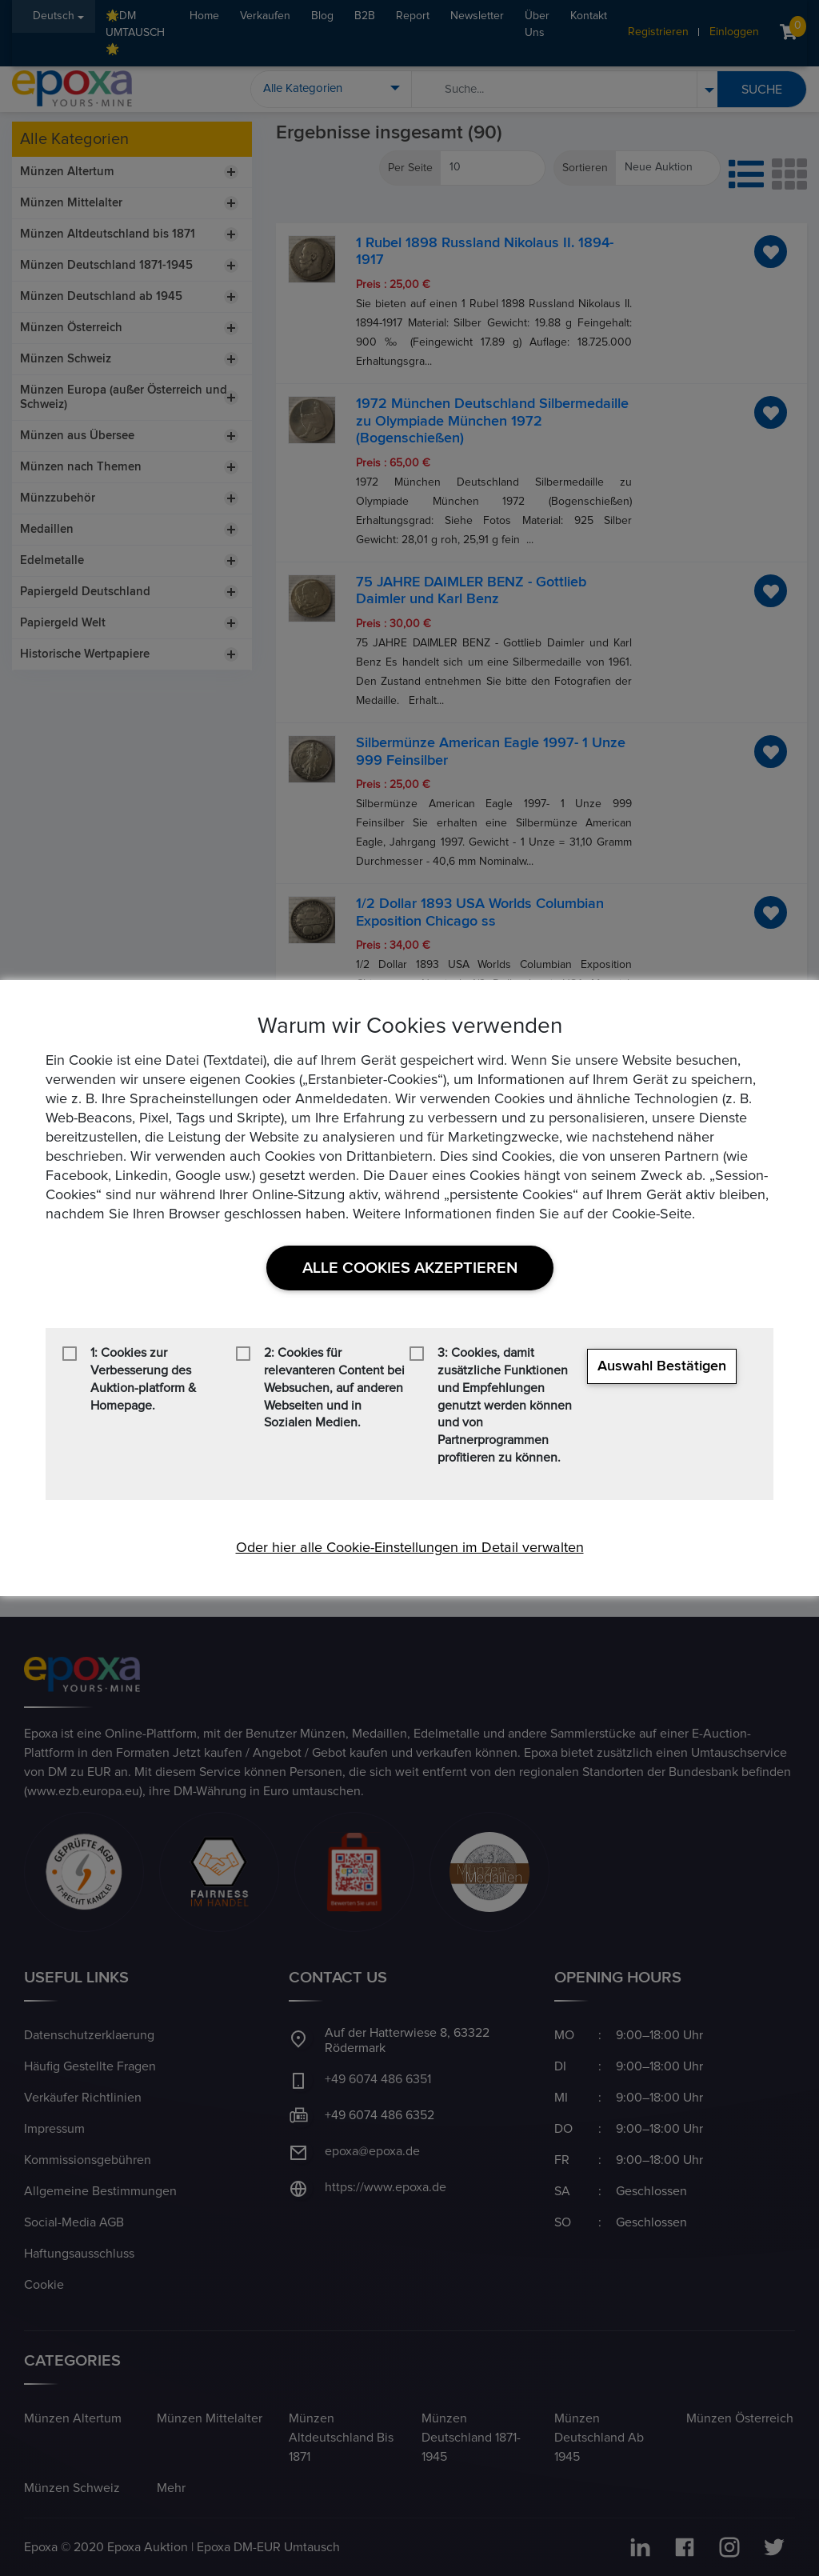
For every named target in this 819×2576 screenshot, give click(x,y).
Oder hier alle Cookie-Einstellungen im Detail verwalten (410, 1548)
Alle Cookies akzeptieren (409, 1268)
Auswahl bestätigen (661, 1366)
